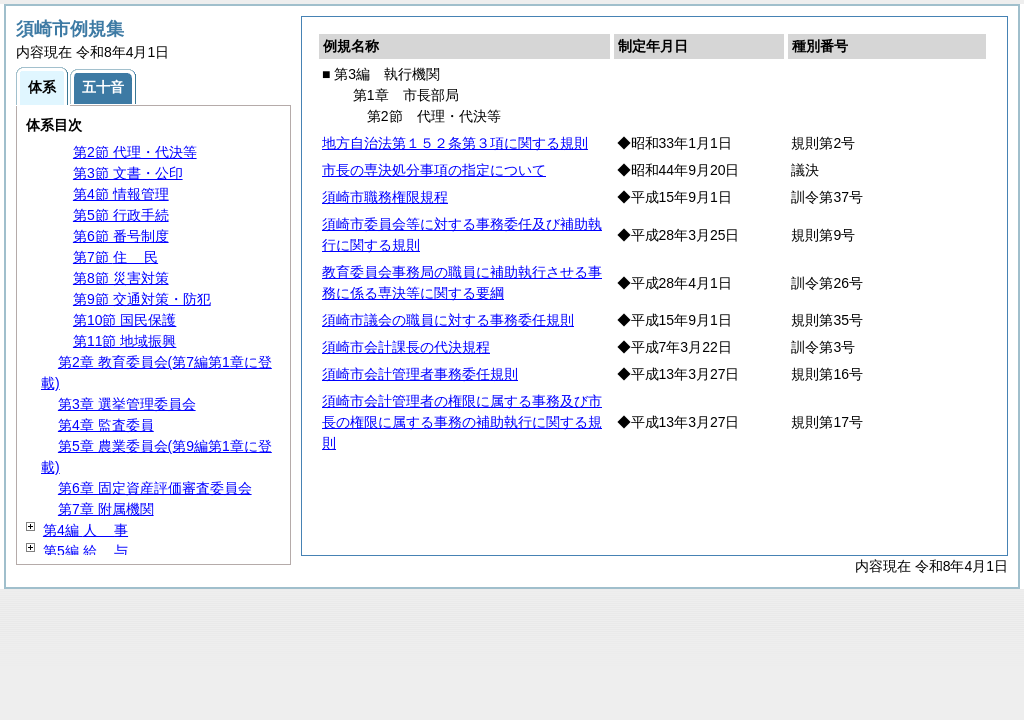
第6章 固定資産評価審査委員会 (155, 488)
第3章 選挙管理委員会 (127, 404)
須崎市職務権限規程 (385, 197)
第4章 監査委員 (106, 425)
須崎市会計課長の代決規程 (406, 347)
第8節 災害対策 (121, 278)
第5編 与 (85, 551)
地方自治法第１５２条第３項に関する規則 (455, 143)
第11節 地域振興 (124, 341)
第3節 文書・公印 (128, 173)
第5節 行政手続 (121, 215)
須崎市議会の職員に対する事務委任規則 (448, 320)
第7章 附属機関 (106, 509)
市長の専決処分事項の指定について (434, 170)
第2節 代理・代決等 (135, 152)
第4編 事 (85, 530)
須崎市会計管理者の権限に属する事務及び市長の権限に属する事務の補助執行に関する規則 (462, 422)
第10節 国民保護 (124, 320)
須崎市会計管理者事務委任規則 (420, 374)
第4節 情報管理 (121, 194)
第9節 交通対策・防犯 (142, 299)
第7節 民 (115, 257)
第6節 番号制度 (121, 236)
